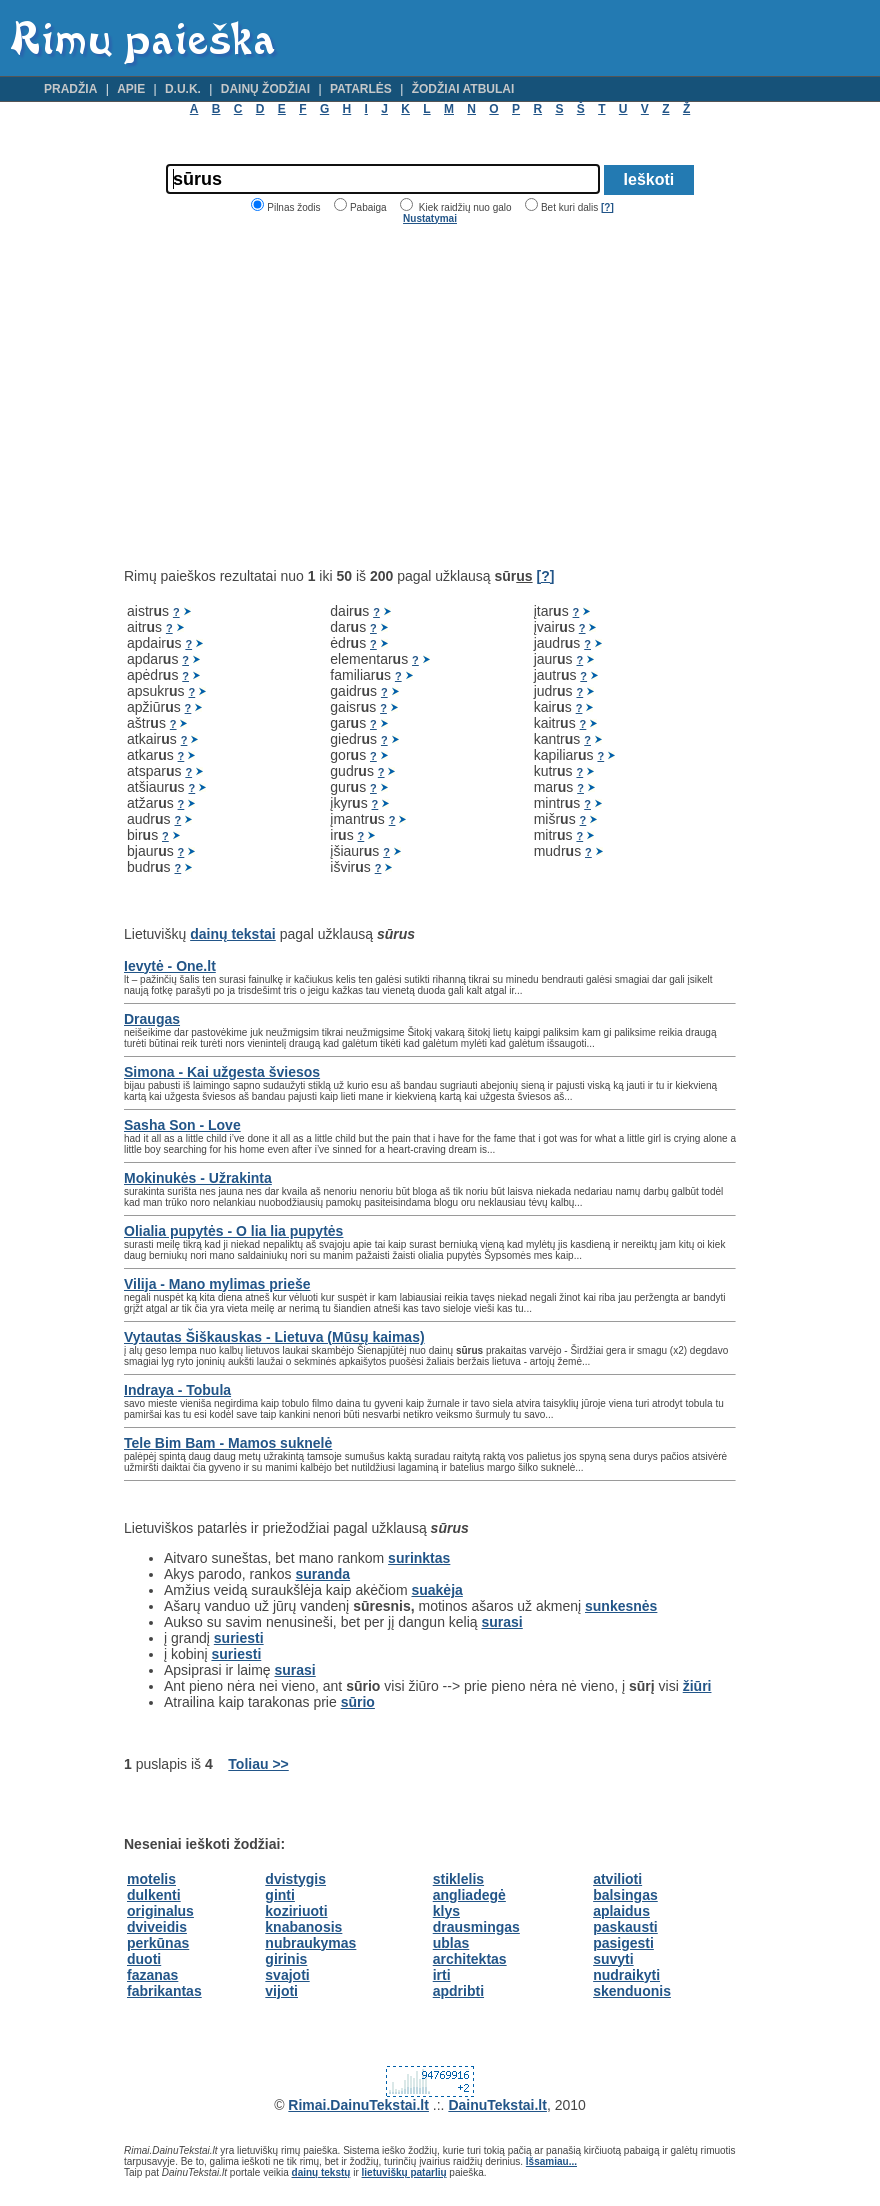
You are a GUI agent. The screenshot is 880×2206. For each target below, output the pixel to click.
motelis (151, 1879)
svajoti (287, 1975)
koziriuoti (296, 1911)
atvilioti (617, 1879)
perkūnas (158, 1943)
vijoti (281, 1991)
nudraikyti (626, 1975)
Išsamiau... (551, 2161)
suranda (323, 1574)
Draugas (152, 1019)
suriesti (239, 1638)
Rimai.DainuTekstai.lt (358, 2105)
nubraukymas (310, 1943)
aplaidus (621, 1911)
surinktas (419, 1558)
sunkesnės (621, 1606)
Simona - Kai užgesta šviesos (222, 1072)
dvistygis (295, 1879)
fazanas (152, 1975)
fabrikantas (164, 1991)
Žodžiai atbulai (463, 89)
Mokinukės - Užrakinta (198, 1178)
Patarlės (361, 89)
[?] (607, 207)
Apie (131, 89)
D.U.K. (183, 89)
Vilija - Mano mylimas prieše (217, 1284)
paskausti (625, 1927)
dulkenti (154, 1895)
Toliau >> (258, 1764)
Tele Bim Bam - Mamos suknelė (228, 1443)
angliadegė (469, 1895)
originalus (160, 1911)
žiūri (697, 1686)
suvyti (613, 1959)
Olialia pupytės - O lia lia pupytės (233, 1231)
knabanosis (303, 1927)
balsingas (625, 1895)
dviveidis (157, 1927)
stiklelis (458, 1879)
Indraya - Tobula (177, 1390)
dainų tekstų (321, 2172)
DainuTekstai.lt (497, 2105)
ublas (451, 1943)
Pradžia (70, 89)
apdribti (458, 1991)
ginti (280, 1895)
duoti (144, 1959)
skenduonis (632, 1991)
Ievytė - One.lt (170, 966)
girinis (286, 1959)
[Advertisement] (292, 396)
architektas (470, 1959)
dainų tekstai (233, 934)
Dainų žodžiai (265, 89)
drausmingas (476, 1927)
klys (446, 1911)
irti (442, 1975)
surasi (502, 1622)
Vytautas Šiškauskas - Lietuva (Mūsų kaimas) (274, 1337)
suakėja (436, 1590)
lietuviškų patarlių (404, 2172)
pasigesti (623, 1943)
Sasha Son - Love (182, 1125)
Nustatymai (430, 218)
